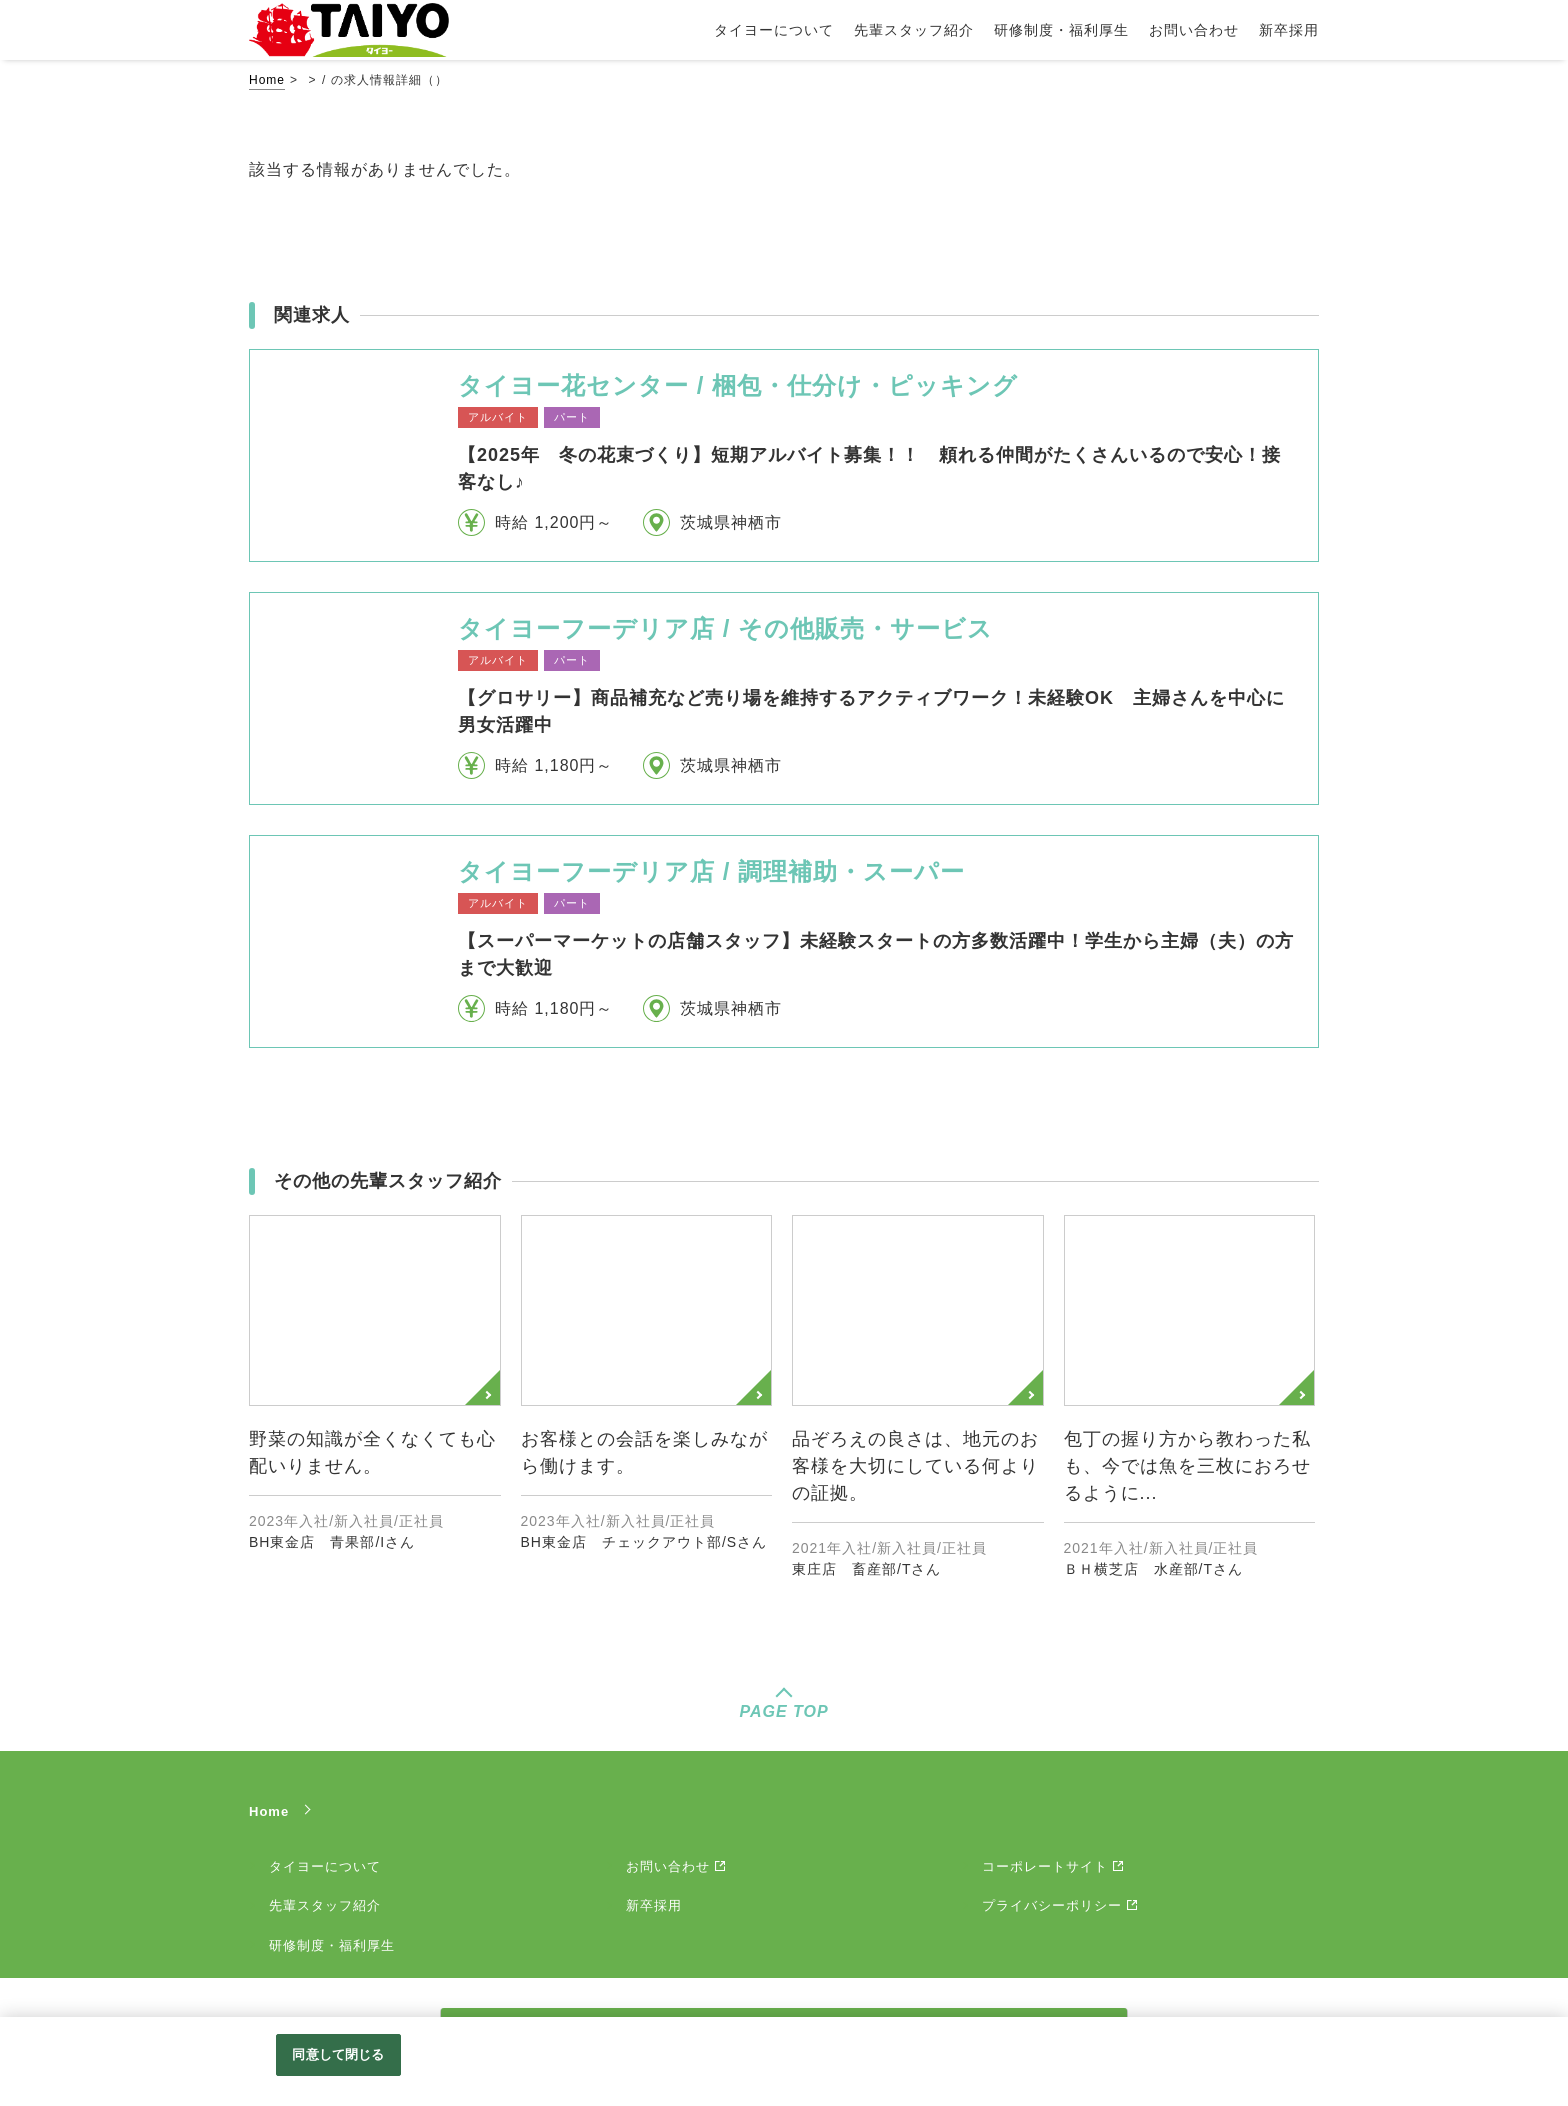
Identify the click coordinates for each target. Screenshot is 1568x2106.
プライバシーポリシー (1052, 1905)
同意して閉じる (338, 2054)
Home (267, 80)
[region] (784, 2061)
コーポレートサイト (1045, 1866)
